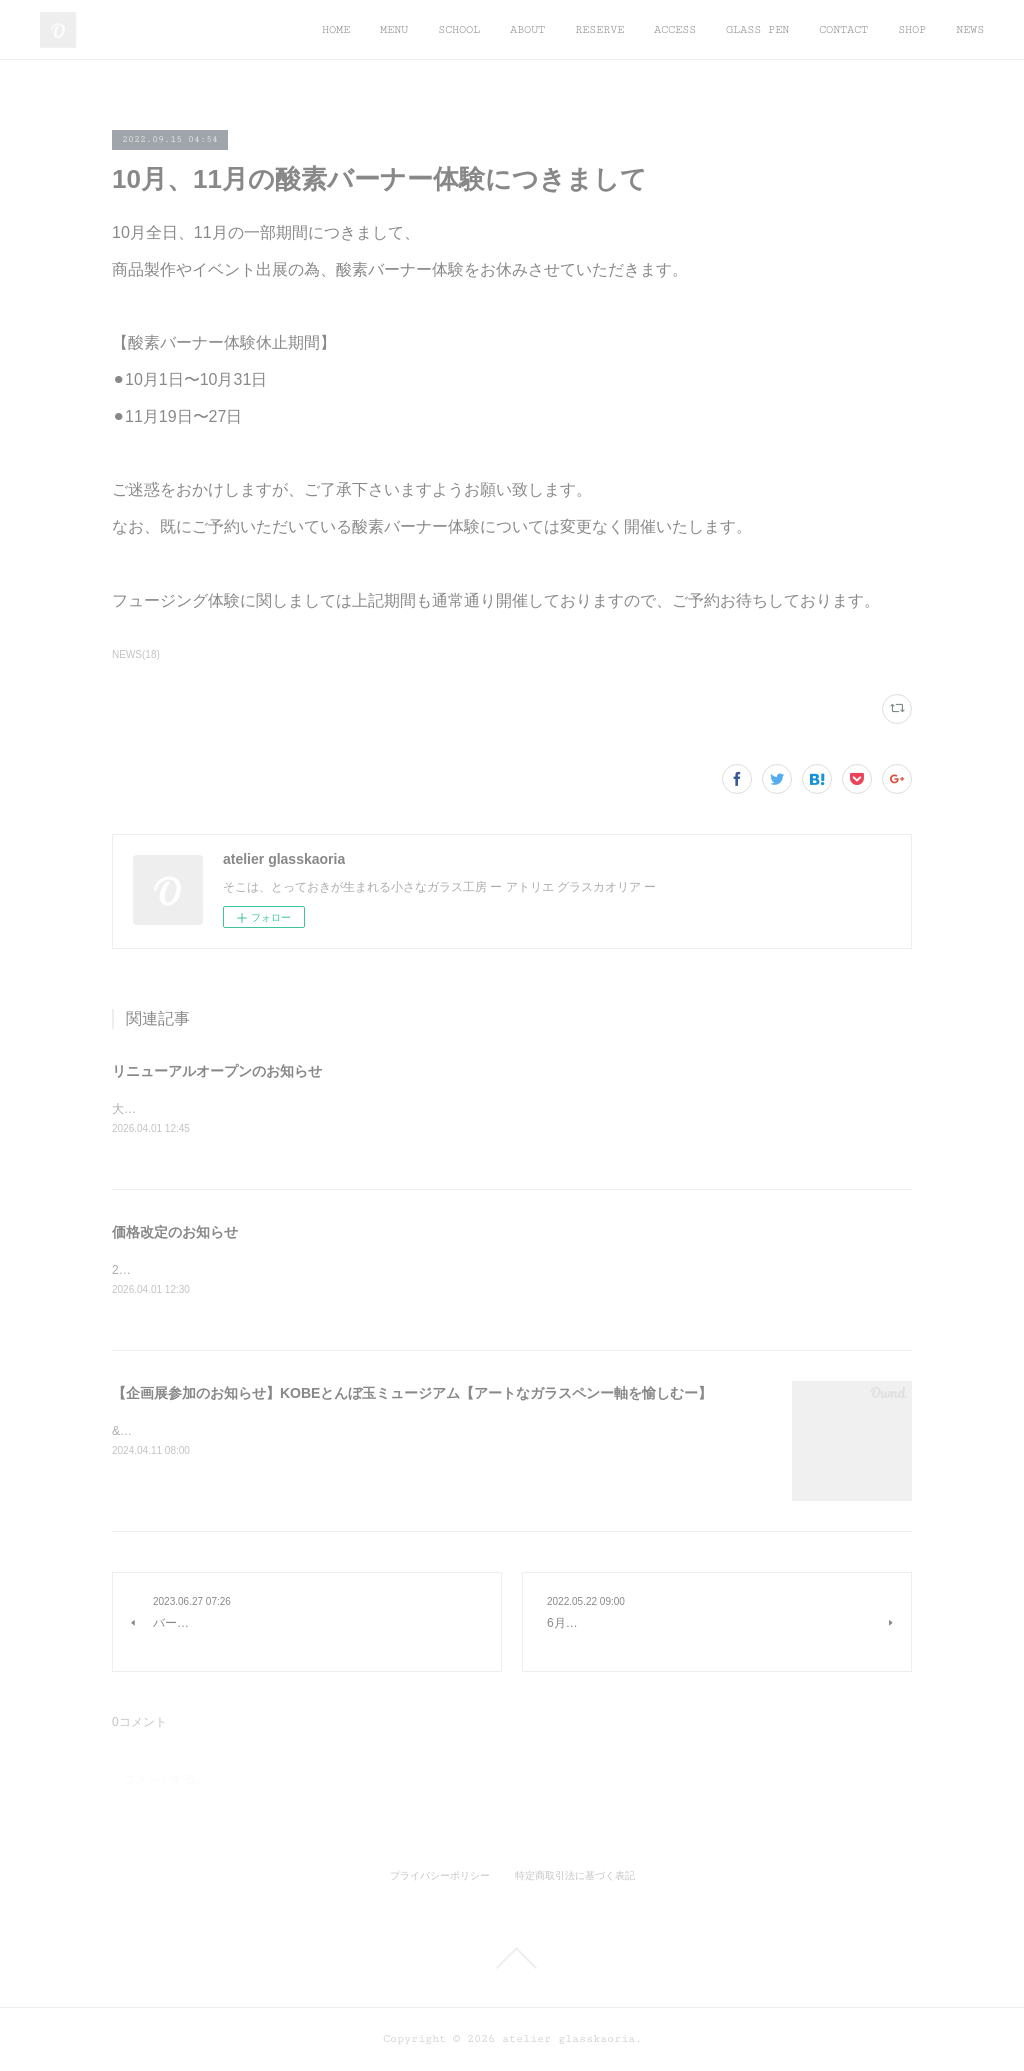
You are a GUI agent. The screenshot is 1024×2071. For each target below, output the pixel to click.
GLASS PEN (757, 29)
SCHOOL (459, 29)
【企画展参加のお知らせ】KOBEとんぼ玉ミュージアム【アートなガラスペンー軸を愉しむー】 (412, 1394)
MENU (394, 29)
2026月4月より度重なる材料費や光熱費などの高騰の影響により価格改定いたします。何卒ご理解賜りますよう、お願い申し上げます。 (476, 1271)
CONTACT (843, 29)
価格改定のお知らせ (175, 1233)
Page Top (512, 1960)
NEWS (970, 29)
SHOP (912, 29)
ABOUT (527, 29)
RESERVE (599, 29)
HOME (336, 29)
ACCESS (675, 29)
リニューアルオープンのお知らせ (217, 1071)
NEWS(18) (136, 654)
